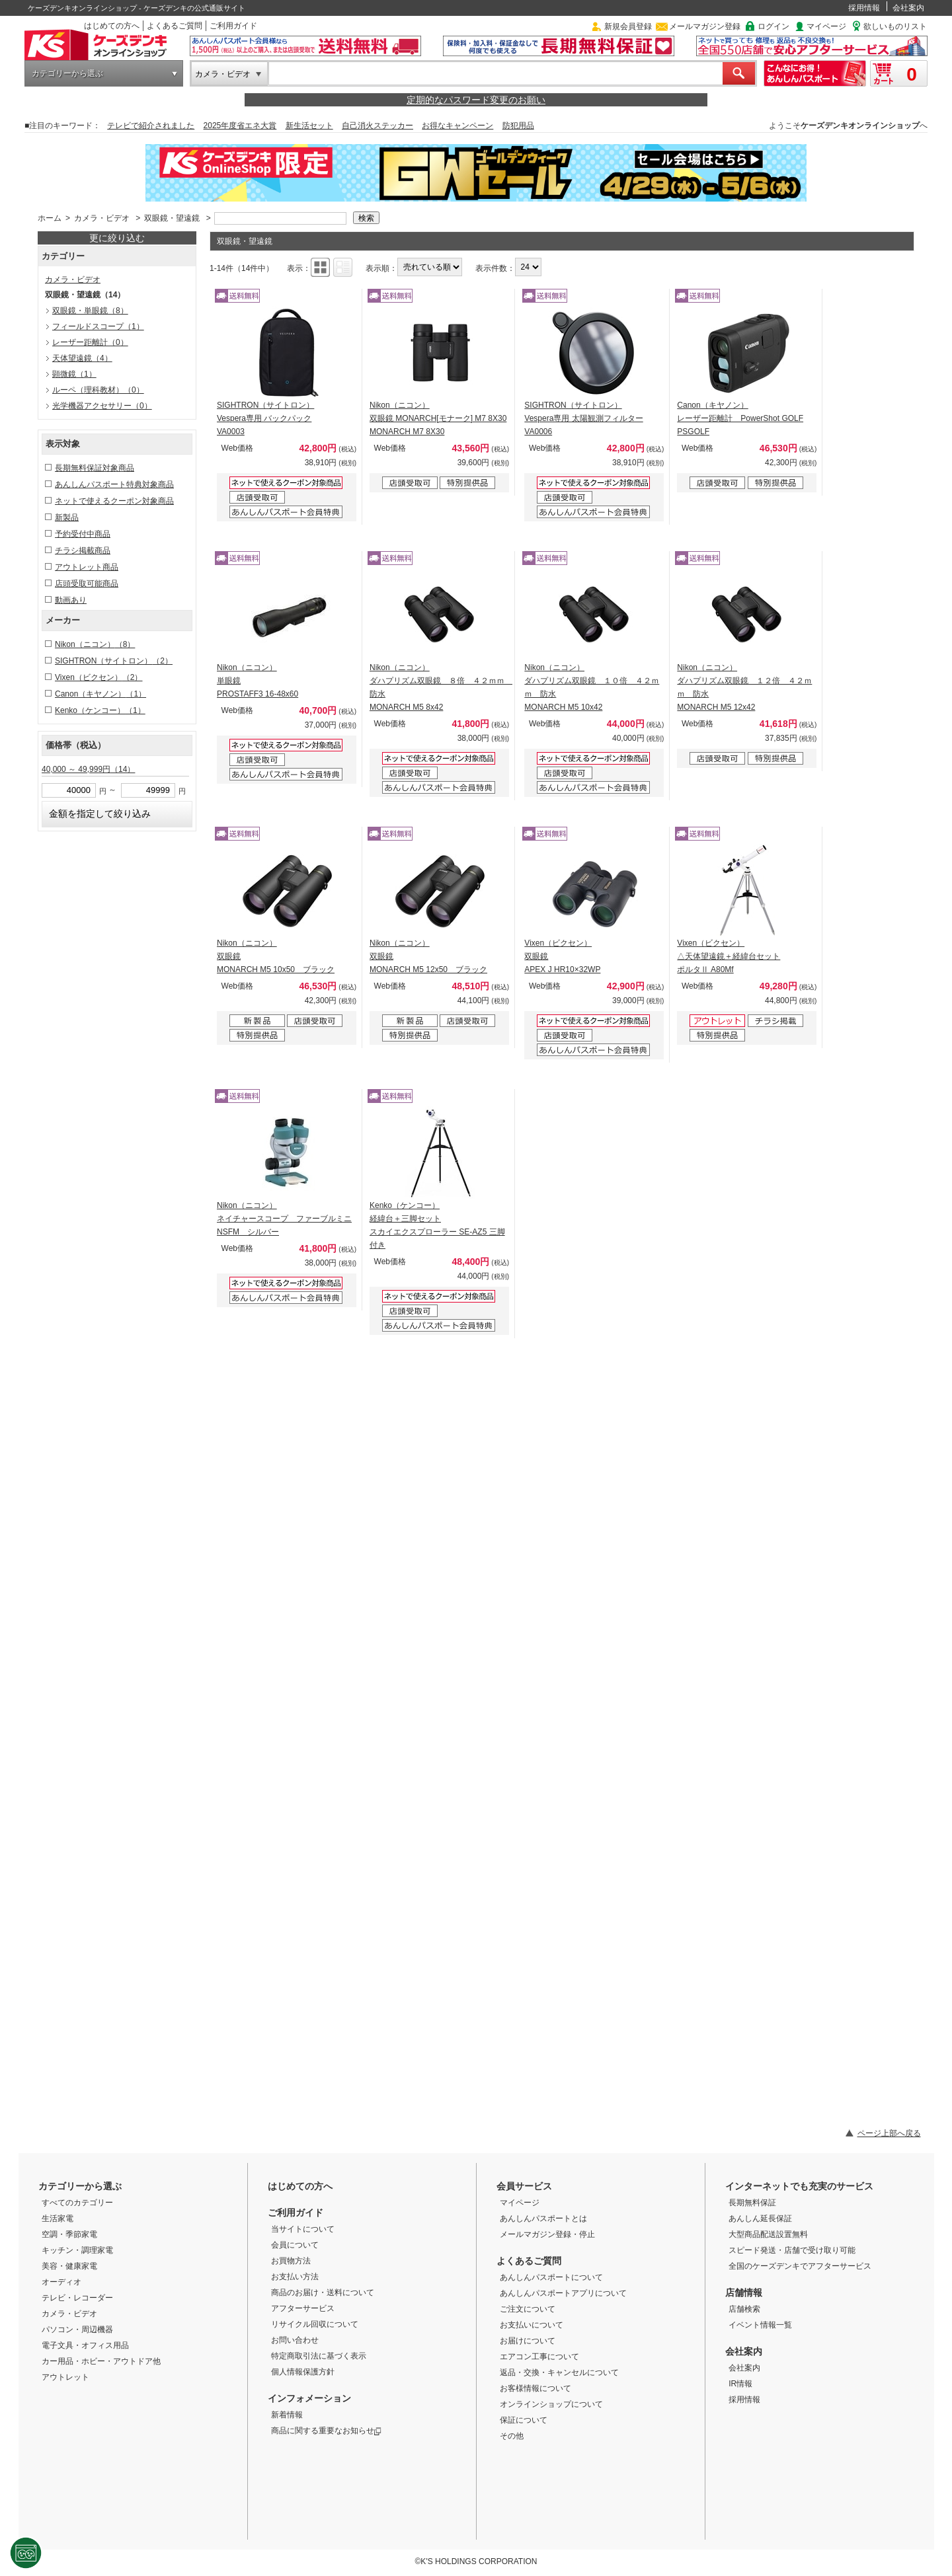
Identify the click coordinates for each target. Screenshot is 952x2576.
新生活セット (309, 125)
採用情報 (864, 8)
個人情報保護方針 (303, 2371)
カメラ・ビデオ (223, 74)
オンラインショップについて (551, 2404)
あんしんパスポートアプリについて (563, 2293)
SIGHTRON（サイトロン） (114, 660)
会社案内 (908, 8)
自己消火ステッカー (377, 125)
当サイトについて (303, 2229)
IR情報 (740, 2383)
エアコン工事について (539, 2356)
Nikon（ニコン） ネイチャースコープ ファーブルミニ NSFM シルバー (284, 1218)
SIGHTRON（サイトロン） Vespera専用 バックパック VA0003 (265, 418)
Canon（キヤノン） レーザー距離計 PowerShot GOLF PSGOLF (740, 418)
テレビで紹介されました (150, 125)
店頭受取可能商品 (86, 583)
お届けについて (527, 2340)
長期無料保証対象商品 (94, 468)
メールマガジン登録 (704, 26)
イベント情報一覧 (760, 2325)
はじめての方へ (111, 25)
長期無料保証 (752, 2202)
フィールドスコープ (98, 326)
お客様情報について (535, 2388)
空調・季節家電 (69, 2234)
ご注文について (527, 2309)
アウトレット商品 (86, 567)
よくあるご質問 (174, 25)
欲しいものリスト (895, 26)
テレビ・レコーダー (77, 2297)
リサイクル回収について (314, 2324)
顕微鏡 (74, 374)
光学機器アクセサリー (102, 405)
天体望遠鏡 (82, 358)
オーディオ (61, 2282)
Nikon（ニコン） (95, 644)
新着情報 (287, 2414)
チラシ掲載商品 (82, 550)
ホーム (49, 218)
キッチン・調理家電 (77, 2250)
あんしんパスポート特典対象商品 (114, 484)
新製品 (67, 517)
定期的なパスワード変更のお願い (476, 100)
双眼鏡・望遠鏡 (172, 218)
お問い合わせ (295, 2340)
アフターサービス (303, 2308)
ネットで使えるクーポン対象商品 (114, 501)
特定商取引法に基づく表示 (318, 2356)
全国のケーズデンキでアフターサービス (800, 2266)
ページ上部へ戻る (889, 2133)
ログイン (773, 26)
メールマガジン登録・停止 (547, 2234)
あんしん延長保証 (760, 2218)
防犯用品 (518, 125)
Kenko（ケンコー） (100, 710)
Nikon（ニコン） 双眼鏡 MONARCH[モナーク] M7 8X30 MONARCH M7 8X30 (438, 418)
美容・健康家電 (69, 2266)
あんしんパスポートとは (543, 2218)
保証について (523, 2420)
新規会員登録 (628, 26)
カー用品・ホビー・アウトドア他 (101, 2361)
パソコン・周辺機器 (77, 2329)
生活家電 (57, 2218)
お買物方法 (291, 2260)
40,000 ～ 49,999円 (88, 769)
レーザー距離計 (90, 342)
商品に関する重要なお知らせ (326, 2430)
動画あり (71, 600)
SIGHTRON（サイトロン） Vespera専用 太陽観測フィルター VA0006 (583, 418)
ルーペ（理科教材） (98, 390)
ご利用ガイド (233, 25)
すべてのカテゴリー (77, 2202)
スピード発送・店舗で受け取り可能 (792, 2250)
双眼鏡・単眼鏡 (90, 310)
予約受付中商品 (82, 534)
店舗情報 (743, 2292)
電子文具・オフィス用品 (85, 2345)
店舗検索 (744, 2309)
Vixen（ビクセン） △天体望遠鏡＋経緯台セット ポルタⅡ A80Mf (728, 956)
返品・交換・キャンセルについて (559, 2372)
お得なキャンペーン (457, 125)
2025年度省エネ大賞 (240, 125)
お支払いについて (531, 2325)
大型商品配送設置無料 (768, 2234)
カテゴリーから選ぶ (67, 73)
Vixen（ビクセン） (99, 677)
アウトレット (65, 2377)
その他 (512, 2436)
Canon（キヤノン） (100, 694)
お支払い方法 (295, 2276)
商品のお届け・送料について (322, 2292)
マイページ (826, 26)
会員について (295, 2245)
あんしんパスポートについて (551, 2277)
